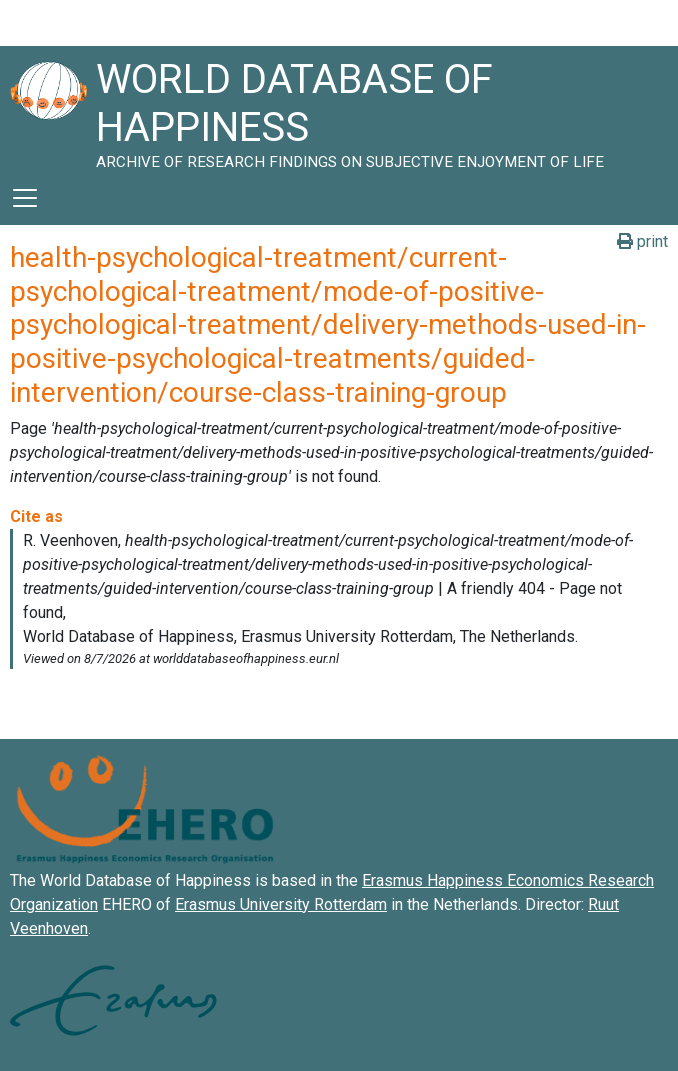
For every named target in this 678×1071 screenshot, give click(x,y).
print (642, 241)
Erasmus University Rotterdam (281, 904)
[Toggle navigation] (25, 198)
